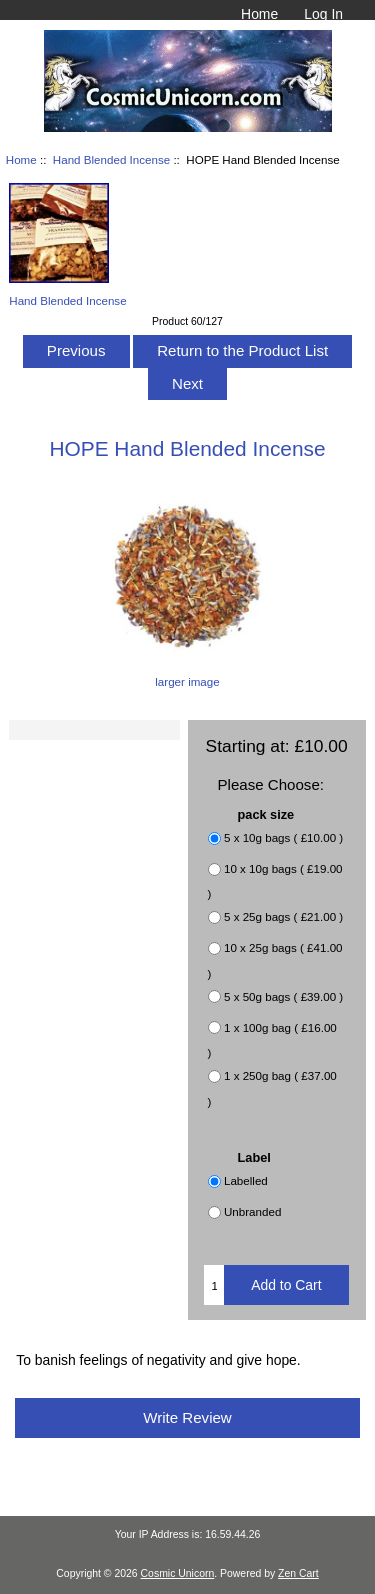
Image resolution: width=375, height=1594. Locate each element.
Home (259, 14)
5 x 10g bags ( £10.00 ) (283, 837)
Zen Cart (298, 1573)
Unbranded (252, 1212)
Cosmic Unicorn (178, 1573)
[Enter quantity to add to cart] (214, 1285)
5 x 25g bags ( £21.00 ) (283, 917)
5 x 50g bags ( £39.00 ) (283, 996)
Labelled (246, 1181)
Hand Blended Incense (111, 159)
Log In (323, 14)
